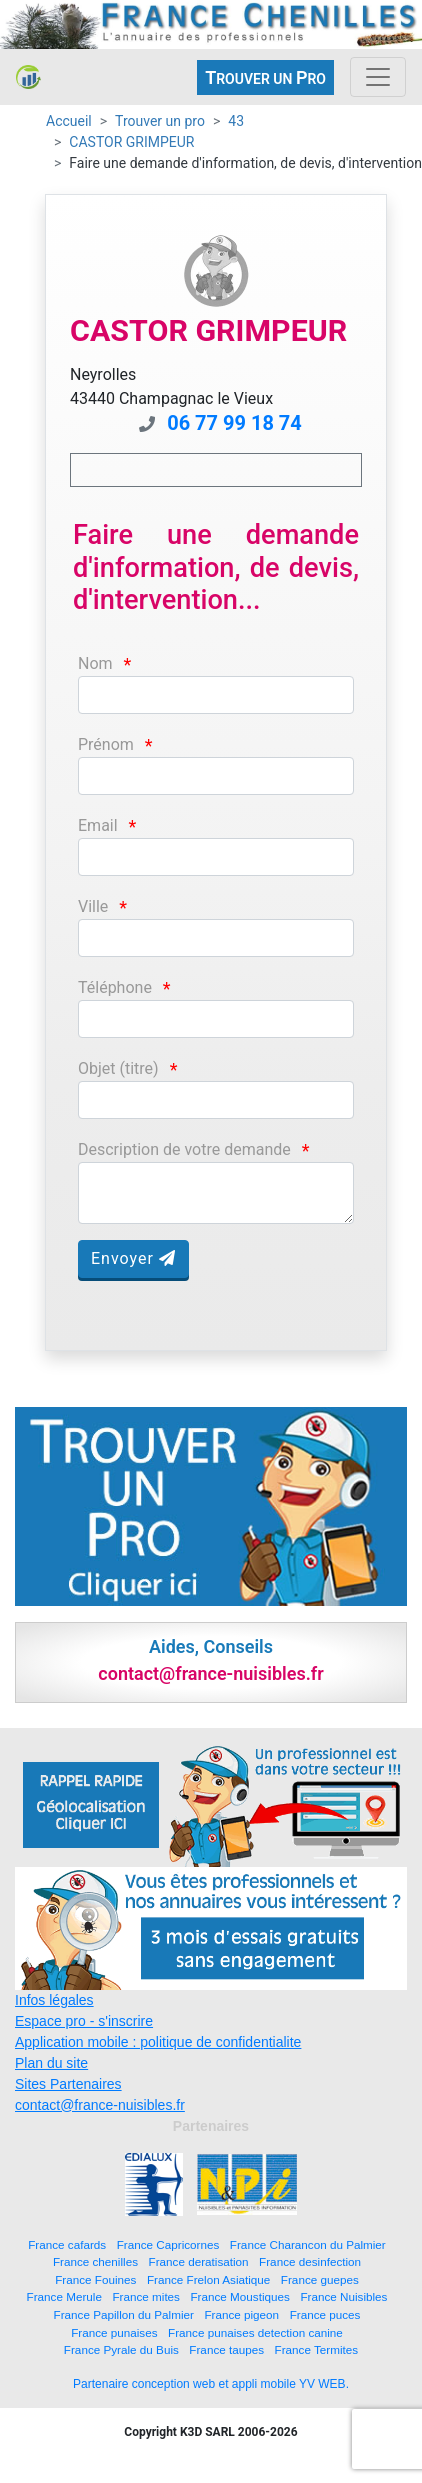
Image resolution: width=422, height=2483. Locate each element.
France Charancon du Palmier (308, 2244)
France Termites (317, 2349)
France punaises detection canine (255, 2332)
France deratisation (199, 2261)
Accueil (69, 121)
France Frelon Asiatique (208, 2279)
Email (98, 825)
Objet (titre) (118, 1068)
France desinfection (310, 2261)
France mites (146, 2296)
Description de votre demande (184, 1149)
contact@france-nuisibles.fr (100, 2105)
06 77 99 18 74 (234, 423)
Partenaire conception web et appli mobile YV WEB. (211, 2384)
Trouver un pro (160, 121)
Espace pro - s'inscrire (84, 2021)
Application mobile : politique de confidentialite (158, 2042)
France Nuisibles (343, 2296)
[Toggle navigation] (378, 77)
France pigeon (241, 2314)
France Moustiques (239, 2296)
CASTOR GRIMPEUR (131, 142)
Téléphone (115, 987)
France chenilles (95, 2261)
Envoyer (133, 1258)
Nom (95, 663)
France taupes (226, 2349)
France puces (325, 2314)
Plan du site (51, 2063)
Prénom (106, 744)
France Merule (64, 2296)
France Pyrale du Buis (121, 2349)
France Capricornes (168, 2244)
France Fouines (95, 2279)
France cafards (67, 2244)
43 (236, 121)
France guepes (320, 2279)
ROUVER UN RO (265, 77)
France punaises (114, 2332)
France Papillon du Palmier (124, 2314)
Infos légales (54, 2000)
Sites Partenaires (68, 2084)
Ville (93, 906)
